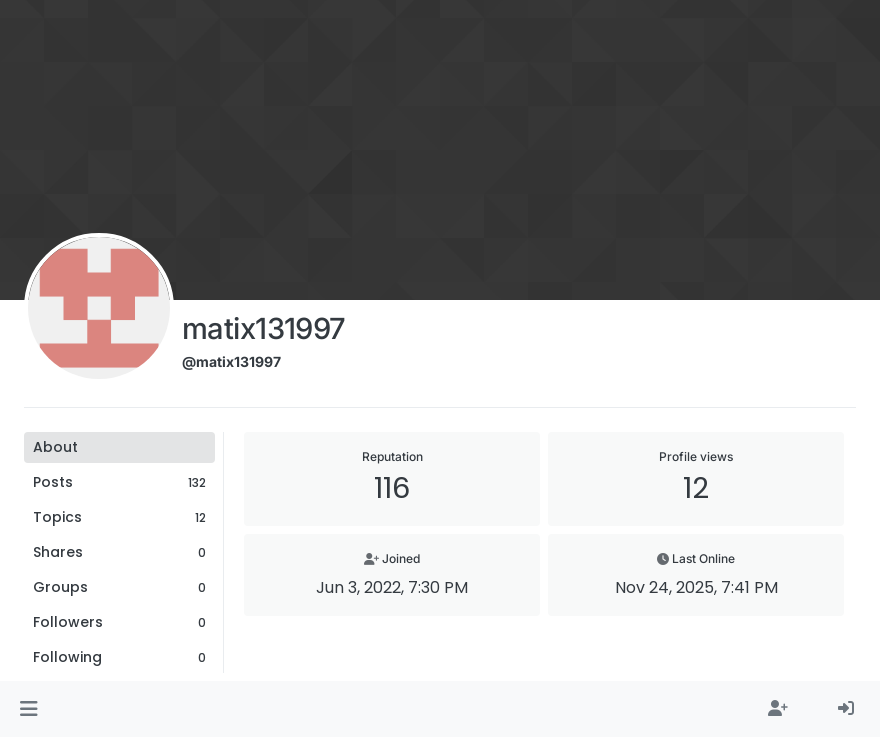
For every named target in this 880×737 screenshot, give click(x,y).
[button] (28, 709)
